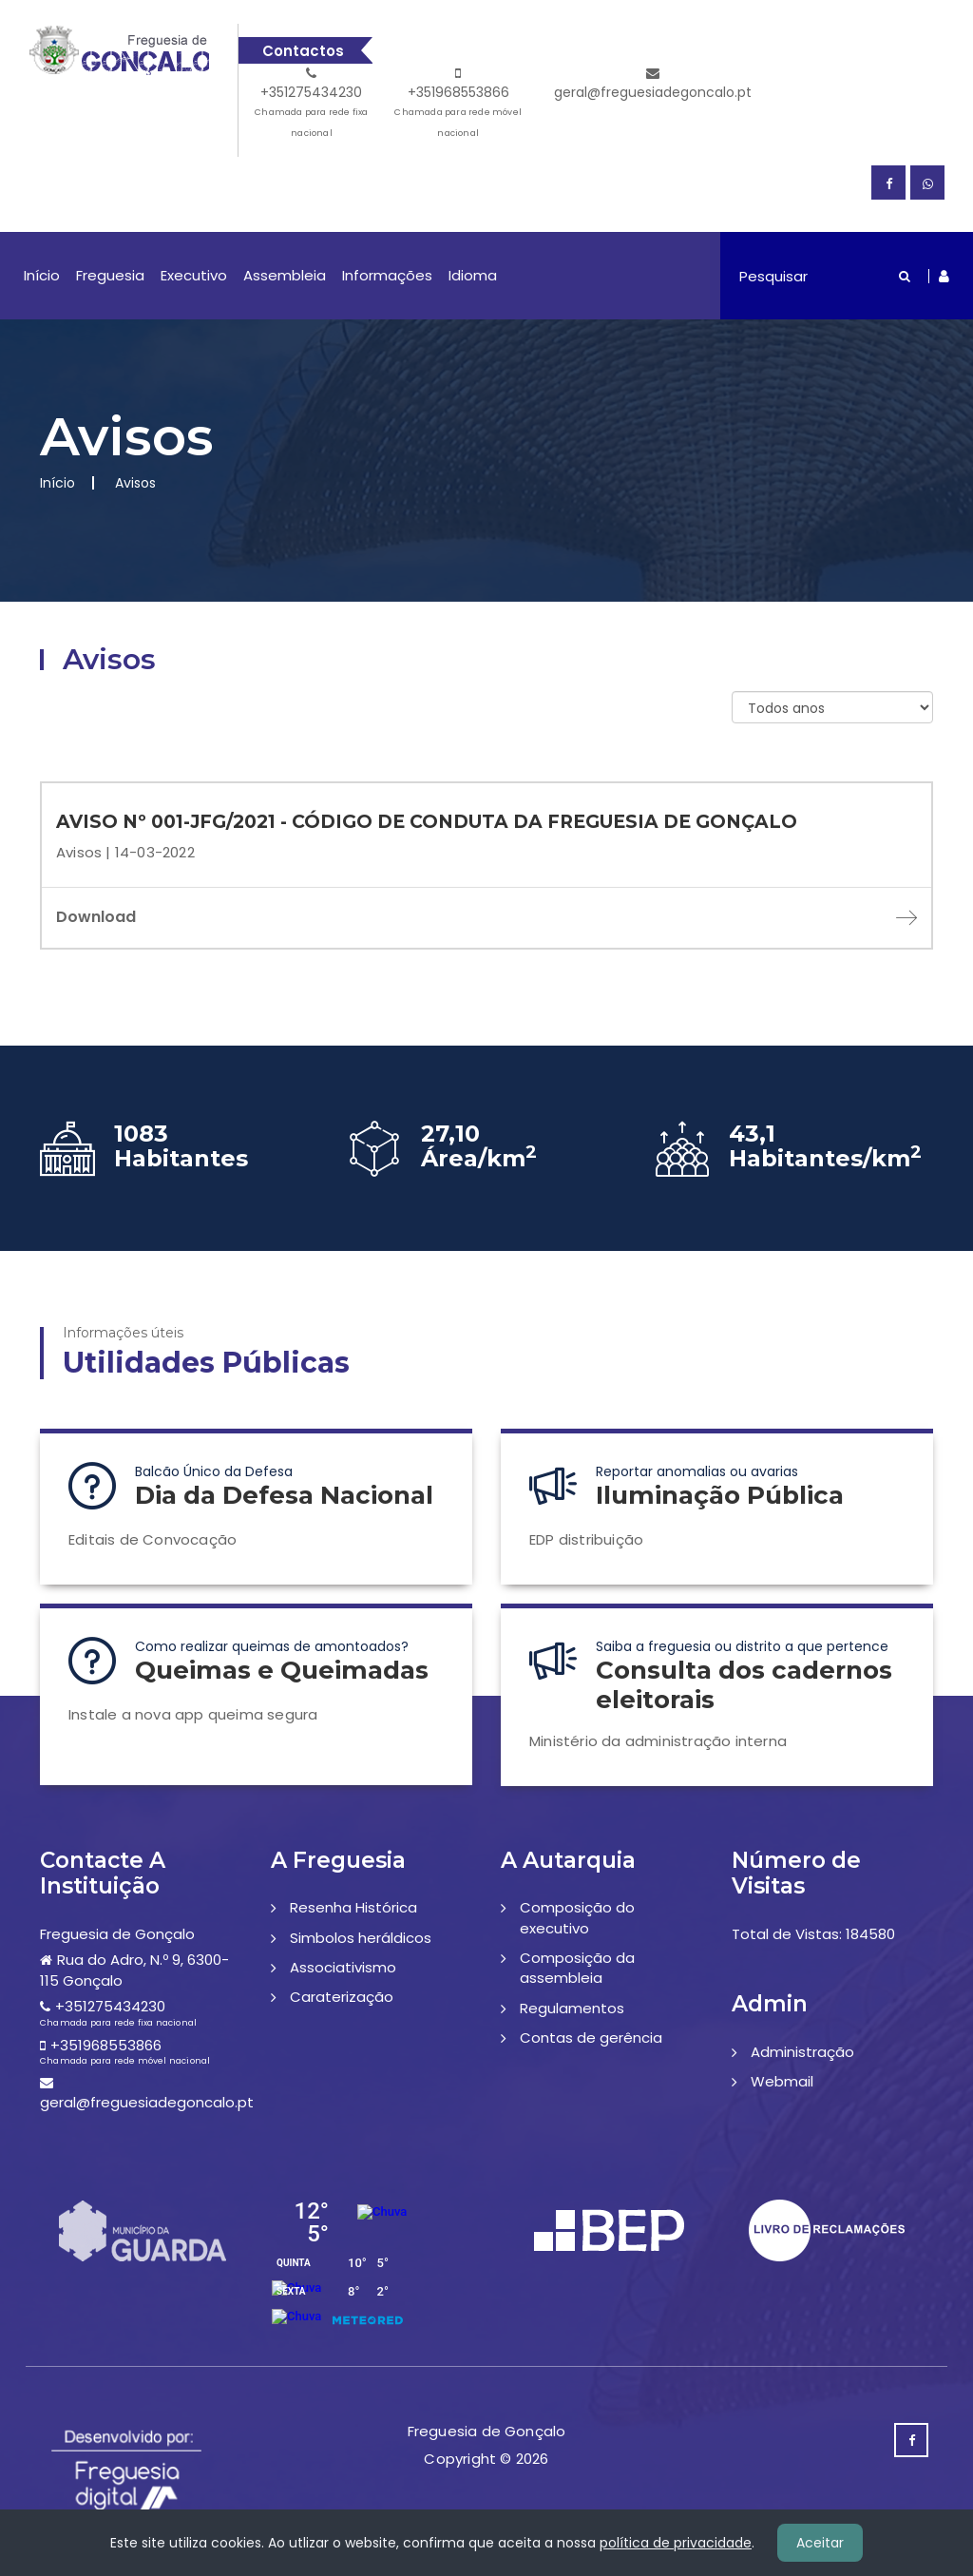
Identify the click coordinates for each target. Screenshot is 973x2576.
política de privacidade (676, 2542)
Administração (802, 2052)
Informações (387, 275)
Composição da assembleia (577, 1968)
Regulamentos (572, 2008)
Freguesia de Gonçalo (117, 1934)
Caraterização (341, 1997)
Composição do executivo (577, 1917)
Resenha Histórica (353, 1907)
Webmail (782, 2081)
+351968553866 (458, 105)
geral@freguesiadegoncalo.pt (653, 84)
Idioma (472, 275)
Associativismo (343, 1967)
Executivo (194, 275)
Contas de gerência (591, 2037)
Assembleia (284, 275)
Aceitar (820, 2542)
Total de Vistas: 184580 (813, 1934)
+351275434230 (311, 105)
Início (42, 275)
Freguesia (110, 275)
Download (486, 917)
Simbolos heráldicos (360, 1938)
